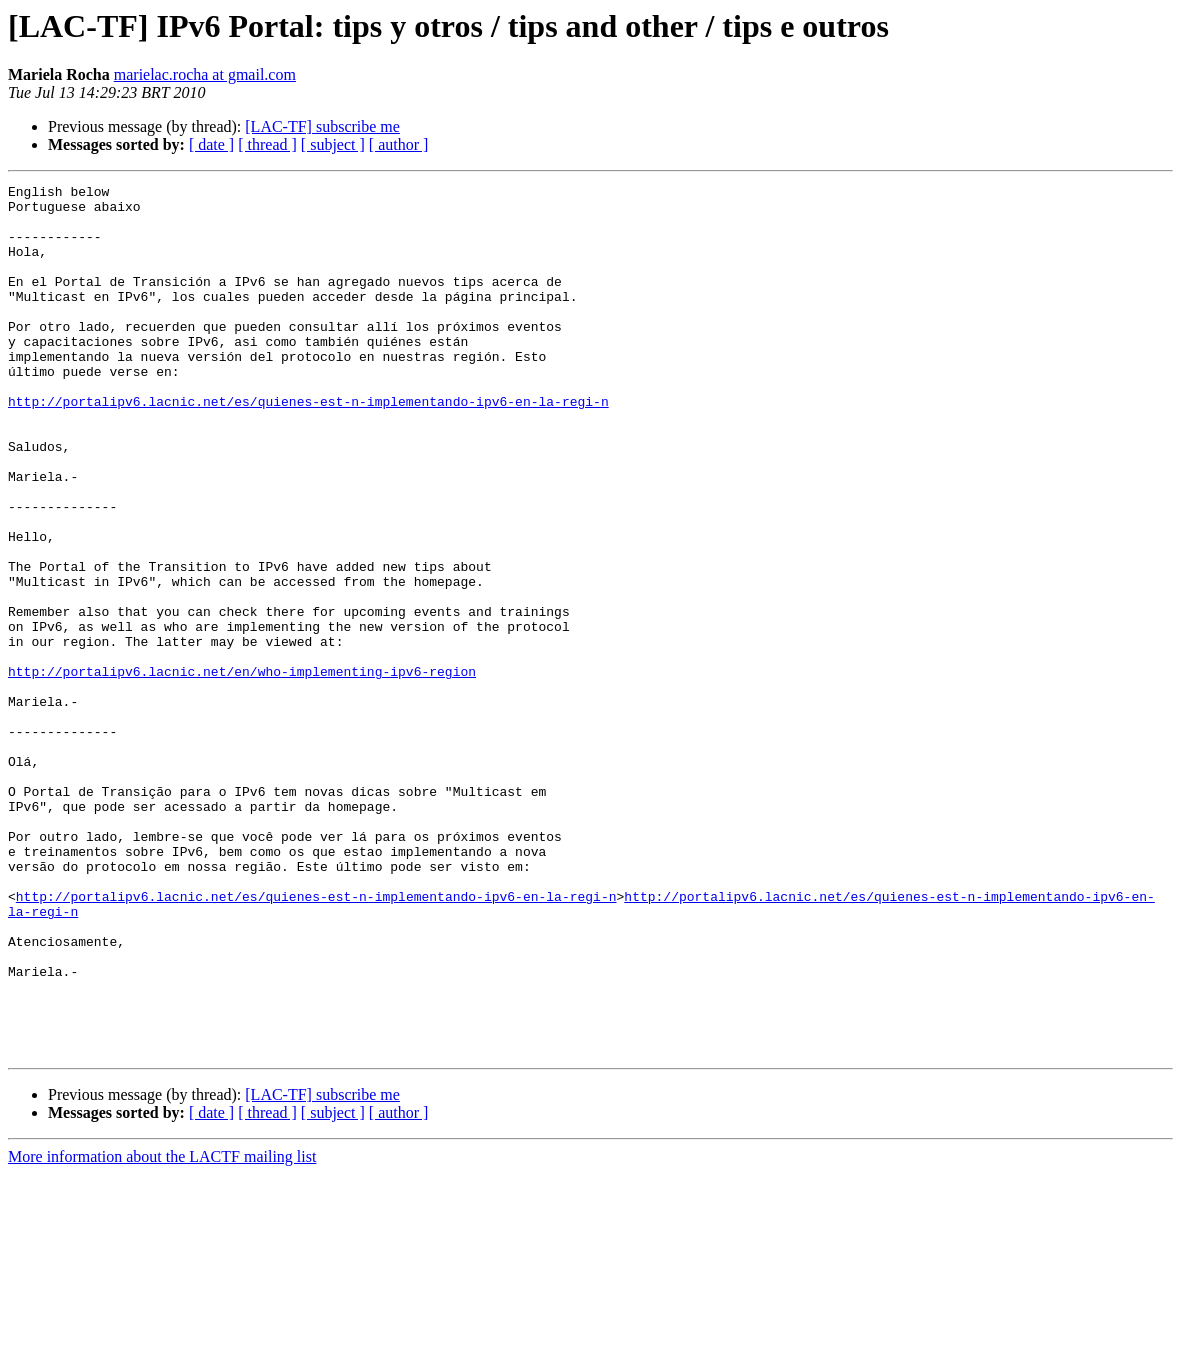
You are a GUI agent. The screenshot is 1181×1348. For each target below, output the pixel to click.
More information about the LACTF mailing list (162, 1330)
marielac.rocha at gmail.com (205, 74)
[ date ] (211, 144)
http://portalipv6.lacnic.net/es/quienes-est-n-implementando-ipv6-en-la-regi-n (308, 446)
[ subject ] (333, 144)
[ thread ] (267, 144)
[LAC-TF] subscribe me (322, 126)
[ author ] (399, 144)
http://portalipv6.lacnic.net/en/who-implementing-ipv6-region (242, 770)
